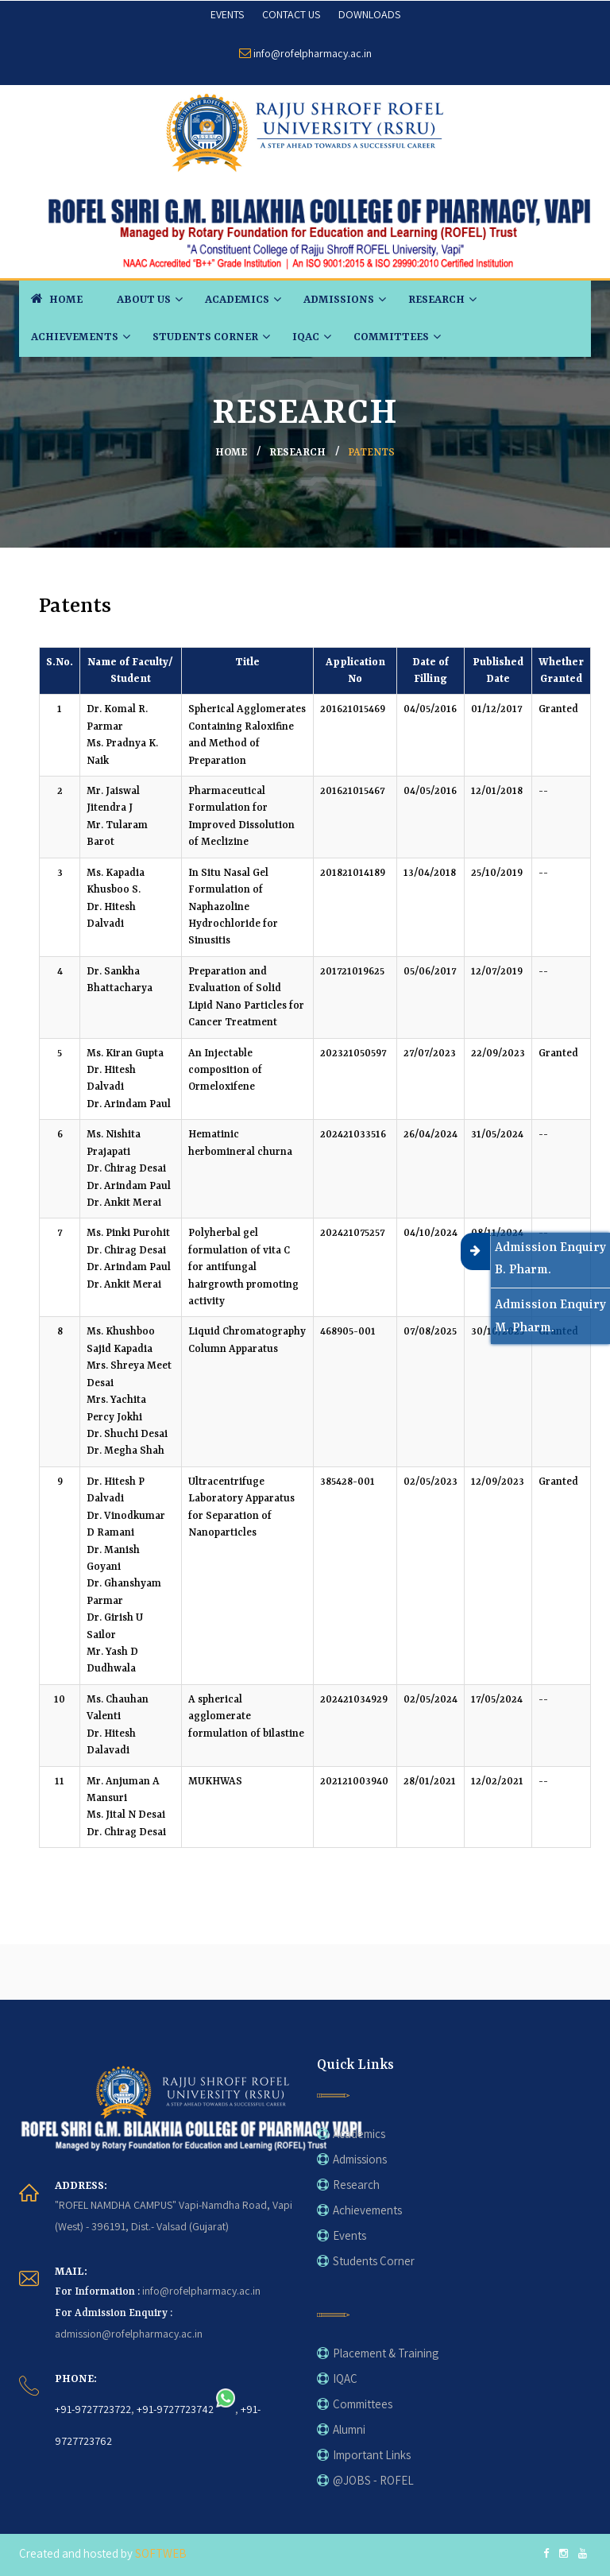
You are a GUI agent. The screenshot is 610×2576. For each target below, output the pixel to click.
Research (436, 299)
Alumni (349, 2429)
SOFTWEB (161, 2553)
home (231, 453)
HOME (57, 298)
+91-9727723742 (175, 2409)
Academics (237, 299)
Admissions (338, 299)
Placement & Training (385, 2353)
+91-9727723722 (93, 2409)
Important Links (372, 2454)
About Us (144, 299)
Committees (391, 337)
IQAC (305, 337)
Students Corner (205, 337)
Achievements (74, 337)
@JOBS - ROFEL (373, 2480)
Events (349, 2235)
